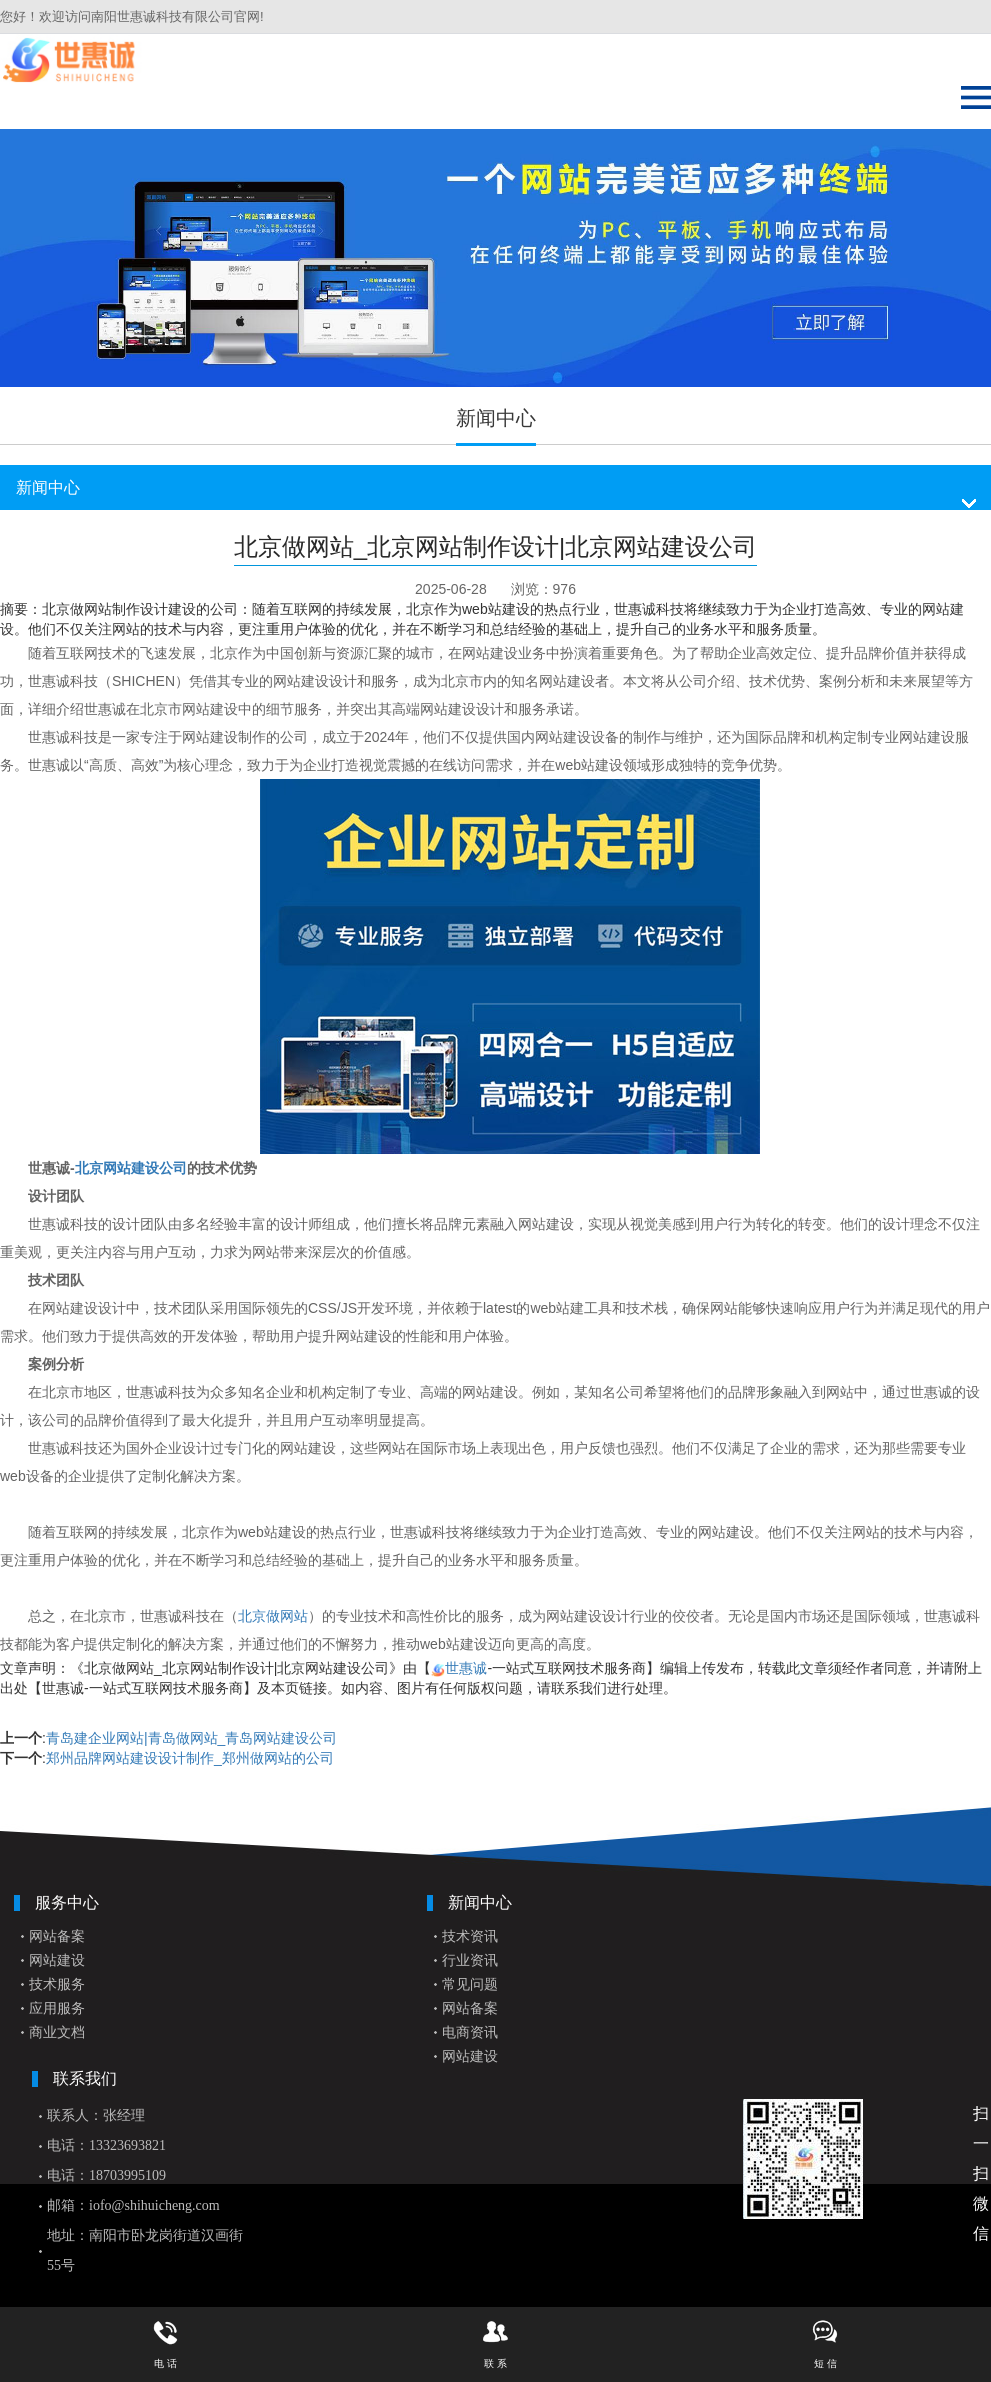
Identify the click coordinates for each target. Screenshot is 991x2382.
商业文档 (57, 2032)
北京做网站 (273, 1616)
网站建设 (57, 1960)
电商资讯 (470, 2032)
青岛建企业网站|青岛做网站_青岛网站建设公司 (191, 1738)
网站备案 (57, 1936)
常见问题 (470, 1984)
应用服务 (57, 2008)
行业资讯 (470, 1960)
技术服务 (57, 1984)
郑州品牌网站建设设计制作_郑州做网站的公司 (190, 1758)
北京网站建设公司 (131, 1168)
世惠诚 (466, 1668)
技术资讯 (470, 1936)
